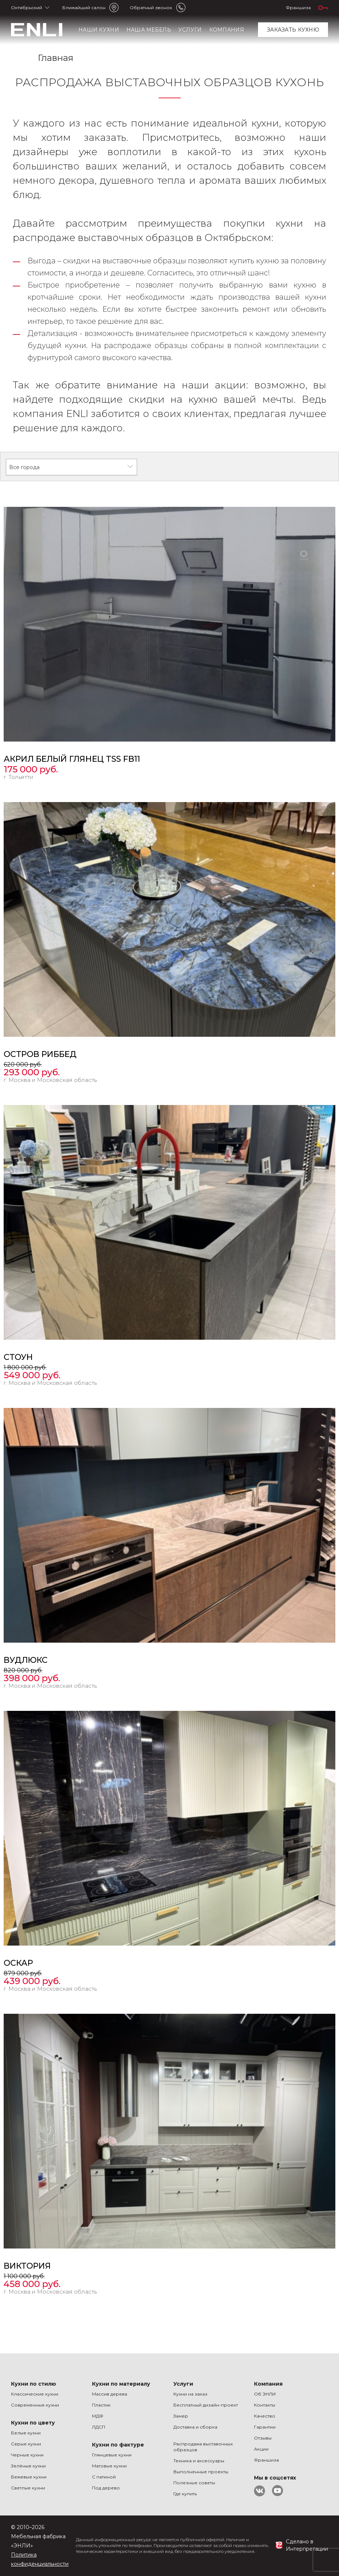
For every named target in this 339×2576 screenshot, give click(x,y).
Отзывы (263, 2438)
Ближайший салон (84, 7)
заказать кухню (293, 29)
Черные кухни (27, 2455)
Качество (264, 2416)
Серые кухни (26, 2444)
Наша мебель (148, 29)
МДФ (97, 2416)
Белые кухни (26, 2433)
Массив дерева (109, 2394)
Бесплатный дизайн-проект (205, 2405)
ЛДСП (98, 2427)
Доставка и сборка (195, 2427)
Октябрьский (26, 7)
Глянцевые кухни (112, 2455)
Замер (180, 2416)
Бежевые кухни (29, 2477)
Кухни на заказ (190, 2394)
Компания (226, 29)
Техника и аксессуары (198, 2460)
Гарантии (265, 2427)
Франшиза (298, 7)
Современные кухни (35, 2405)
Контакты (264, 2405)
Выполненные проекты (200, 2471)
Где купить (185, 2493)
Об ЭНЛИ (265, 2394)
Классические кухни (34, 2394)
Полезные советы (194, 2482)
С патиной (104, 2477)
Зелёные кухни (28, 2466)
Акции (261, 2449)
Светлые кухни (28, 2488)
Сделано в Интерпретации (307, 2545)
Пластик (101, 2405)
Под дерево (106, 2488)
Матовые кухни (109, 2466)
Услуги (190, 29)
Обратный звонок (151, 7)
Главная (55, 57)
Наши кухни (98, 29)
